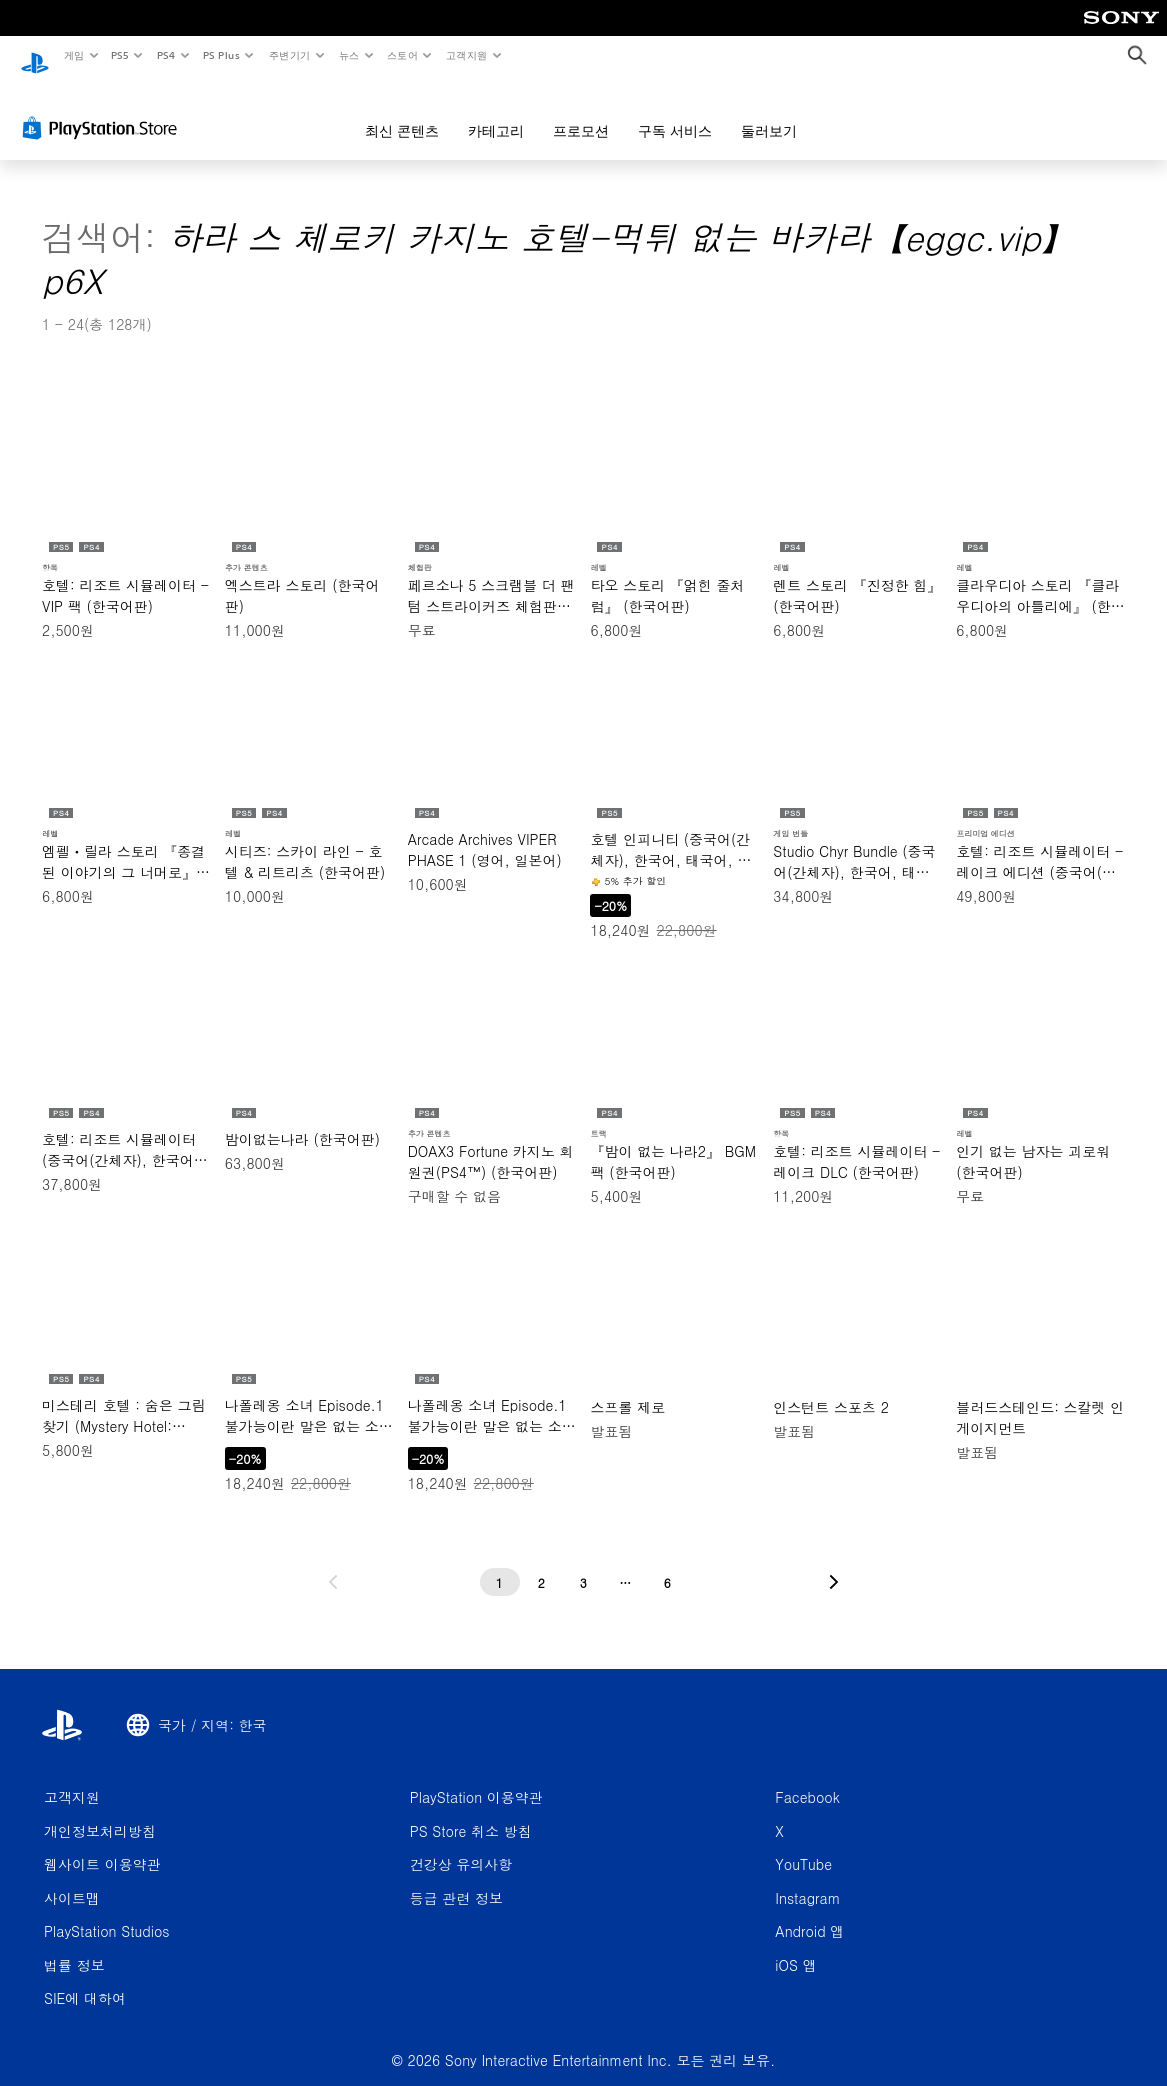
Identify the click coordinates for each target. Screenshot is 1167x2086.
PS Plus (221, 55)
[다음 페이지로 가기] (834, 1563)
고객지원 (467, 55)
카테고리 (496, 112)
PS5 (120, 55)
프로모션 (581, 112)
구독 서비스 (675, 112)
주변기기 (289, 55)
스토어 (402, 55)
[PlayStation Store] (104, 109)
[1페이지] (500, 1563)
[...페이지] (626, 1563)
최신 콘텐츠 (402, 112)
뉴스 (349, 55)
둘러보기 (769, 112)
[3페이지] (584, 1563)
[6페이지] (668, 1563)
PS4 (166, 55)
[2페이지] (542, 1563)
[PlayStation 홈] (35, 56)
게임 (73, 55)
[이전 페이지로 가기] (333, 1563)
